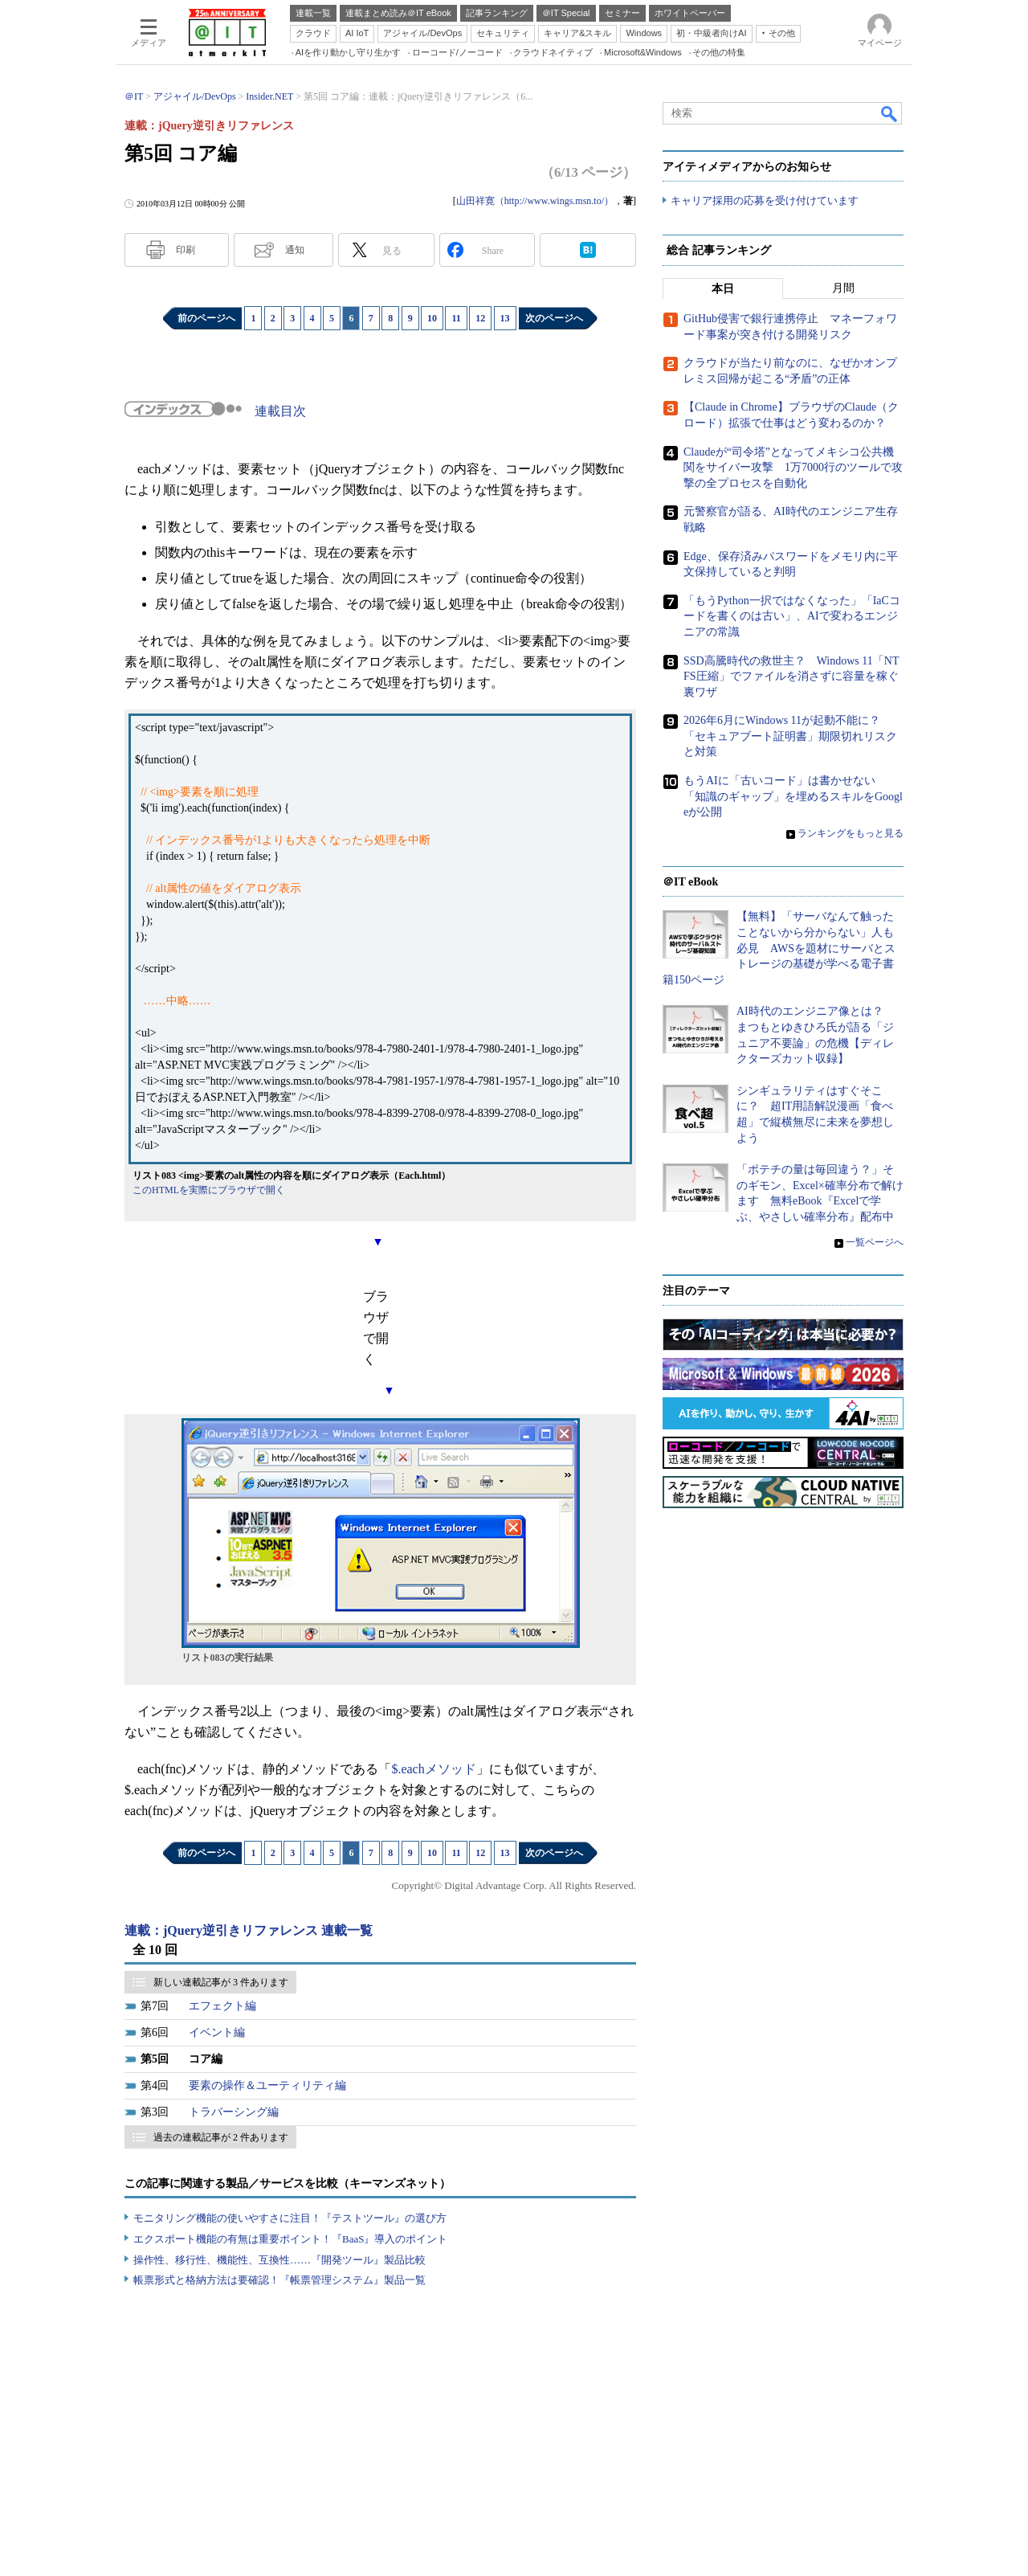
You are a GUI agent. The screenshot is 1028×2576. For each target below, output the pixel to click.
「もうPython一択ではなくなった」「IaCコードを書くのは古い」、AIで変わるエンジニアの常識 (791, 616)
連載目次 (280, 411)
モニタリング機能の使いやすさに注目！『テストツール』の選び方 (290, 2218)
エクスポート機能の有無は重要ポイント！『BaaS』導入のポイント (290, 2239)
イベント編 (217, 2032)
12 (480, 318)
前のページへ (206, 318)
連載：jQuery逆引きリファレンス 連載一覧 (248, 1930)
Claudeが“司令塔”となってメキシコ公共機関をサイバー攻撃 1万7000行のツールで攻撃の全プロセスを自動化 (793, 467)
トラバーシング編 (234, 2112)
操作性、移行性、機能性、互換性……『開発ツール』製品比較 (279, 2260)
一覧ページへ (875, 1242)
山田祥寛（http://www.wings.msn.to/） (535, 200)
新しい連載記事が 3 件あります (220, 1982)
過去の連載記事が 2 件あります (220, 2137)
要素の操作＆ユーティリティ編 (267, 2085)
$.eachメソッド (433, 1769)
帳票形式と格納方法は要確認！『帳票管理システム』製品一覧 (279, 2280)
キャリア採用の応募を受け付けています (765, 201)
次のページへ (554, 318)
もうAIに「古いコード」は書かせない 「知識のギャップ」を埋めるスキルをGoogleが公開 (793, 797)
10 (432, 318)
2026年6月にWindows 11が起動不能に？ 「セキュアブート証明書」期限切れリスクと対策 (790, 736)
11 (455, 318)
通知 (294, 250)
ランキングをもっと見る (851, 834)
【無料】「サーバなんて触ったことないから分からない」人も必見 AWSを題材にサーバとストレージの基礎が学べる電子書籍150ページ (779, 948)
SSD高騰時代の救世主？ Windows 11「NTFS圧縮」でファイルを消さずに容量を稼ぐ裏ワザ (791, 676)
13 (505, 318)
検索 (890, 113)
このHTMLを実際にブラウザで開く (209, 1190)
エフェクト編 (222, 2006)
